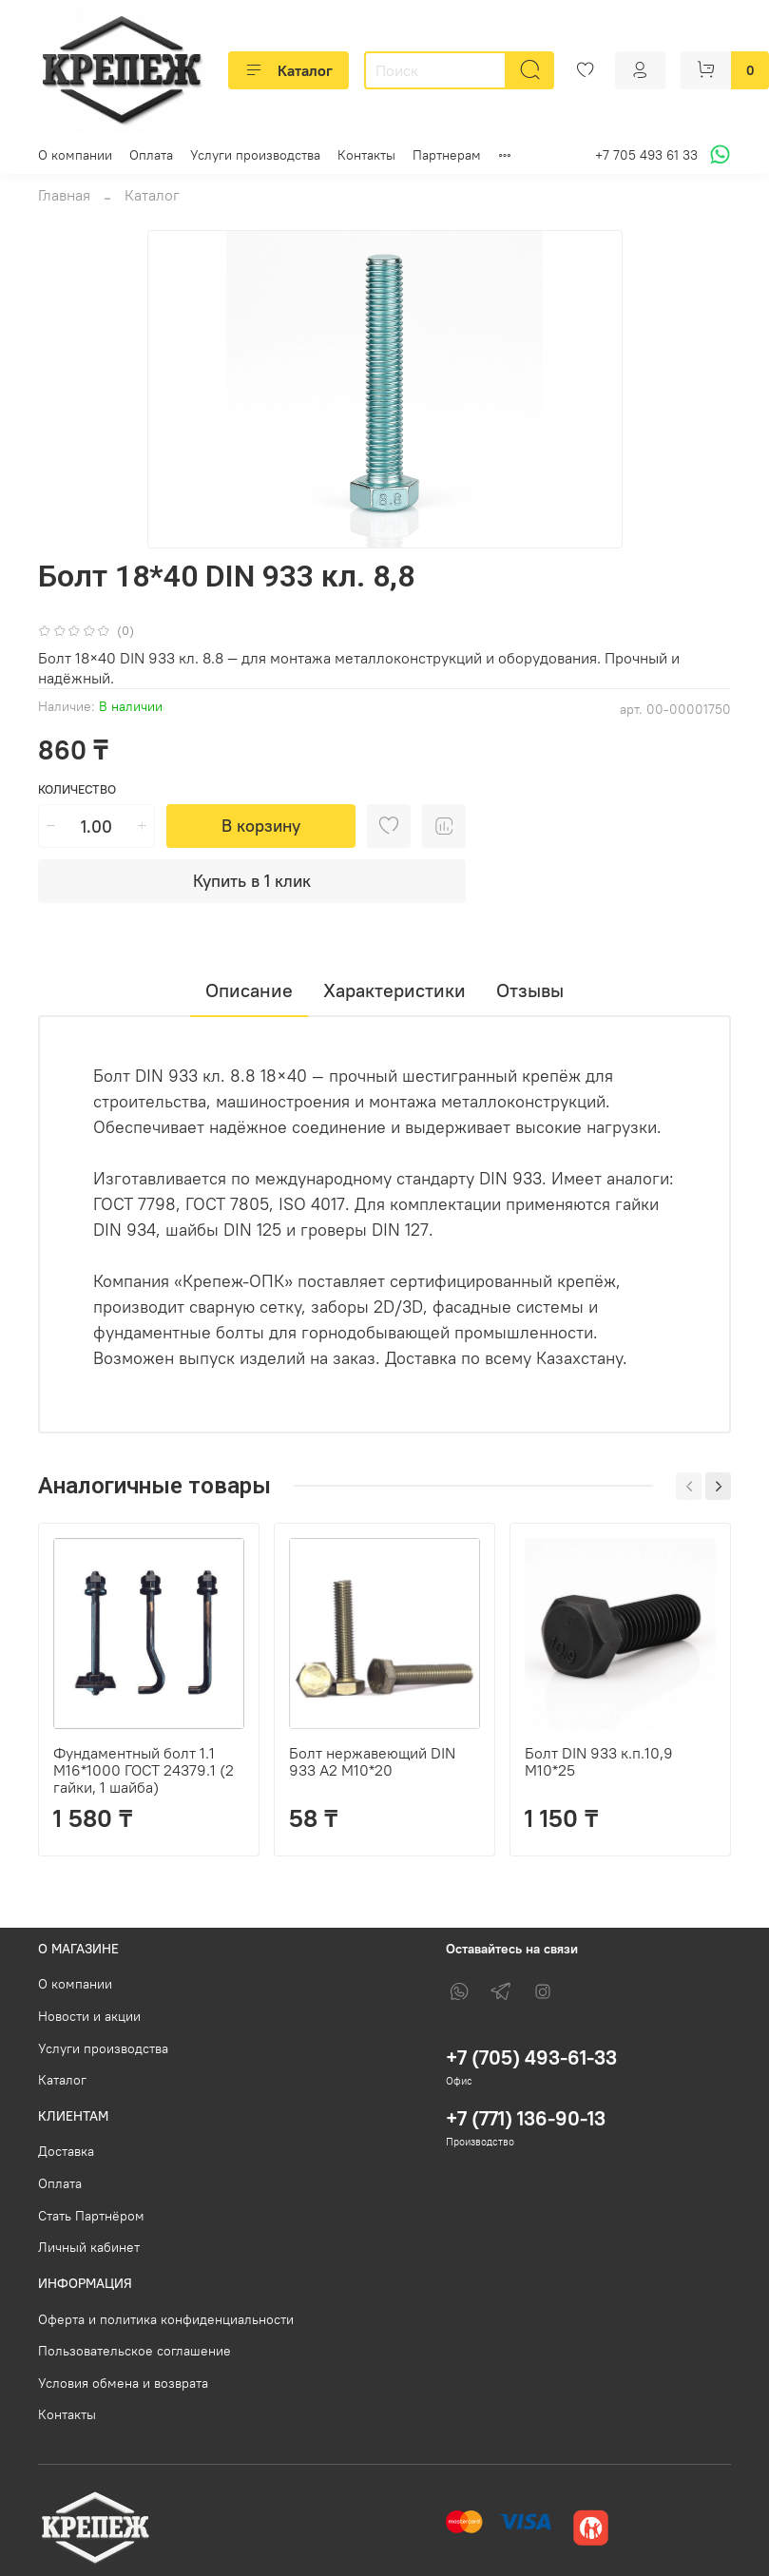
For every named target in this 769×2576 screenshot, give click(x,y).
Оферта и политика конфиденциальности (166, 2319)
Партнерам (447, 154)
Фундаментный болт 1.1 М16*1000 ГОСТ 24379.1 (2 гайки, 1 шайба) (143, 1770)
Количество (77, 789)
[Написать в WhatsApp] (717, 154)
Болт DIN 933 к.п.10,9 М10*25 (599, 1761)
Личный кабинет (89, 2247)
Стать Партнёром (91, 2215)
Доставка (66, 2151)
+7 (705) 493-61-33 (531, 2057)
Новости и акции (89, 2016)
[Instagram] (542, 1991)
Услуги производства (255, 154)
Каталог (288, 70)
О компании (75, 154)
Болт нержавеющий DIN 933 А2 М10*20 (372, 1761)
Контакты (366, 154)
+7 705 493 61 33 (646, 154)
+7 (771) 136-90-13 (526, 2118)
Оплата (151, 154)
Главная (64, 194)
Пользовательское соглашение (134, 2350)
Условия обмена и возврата (123, 2383)
